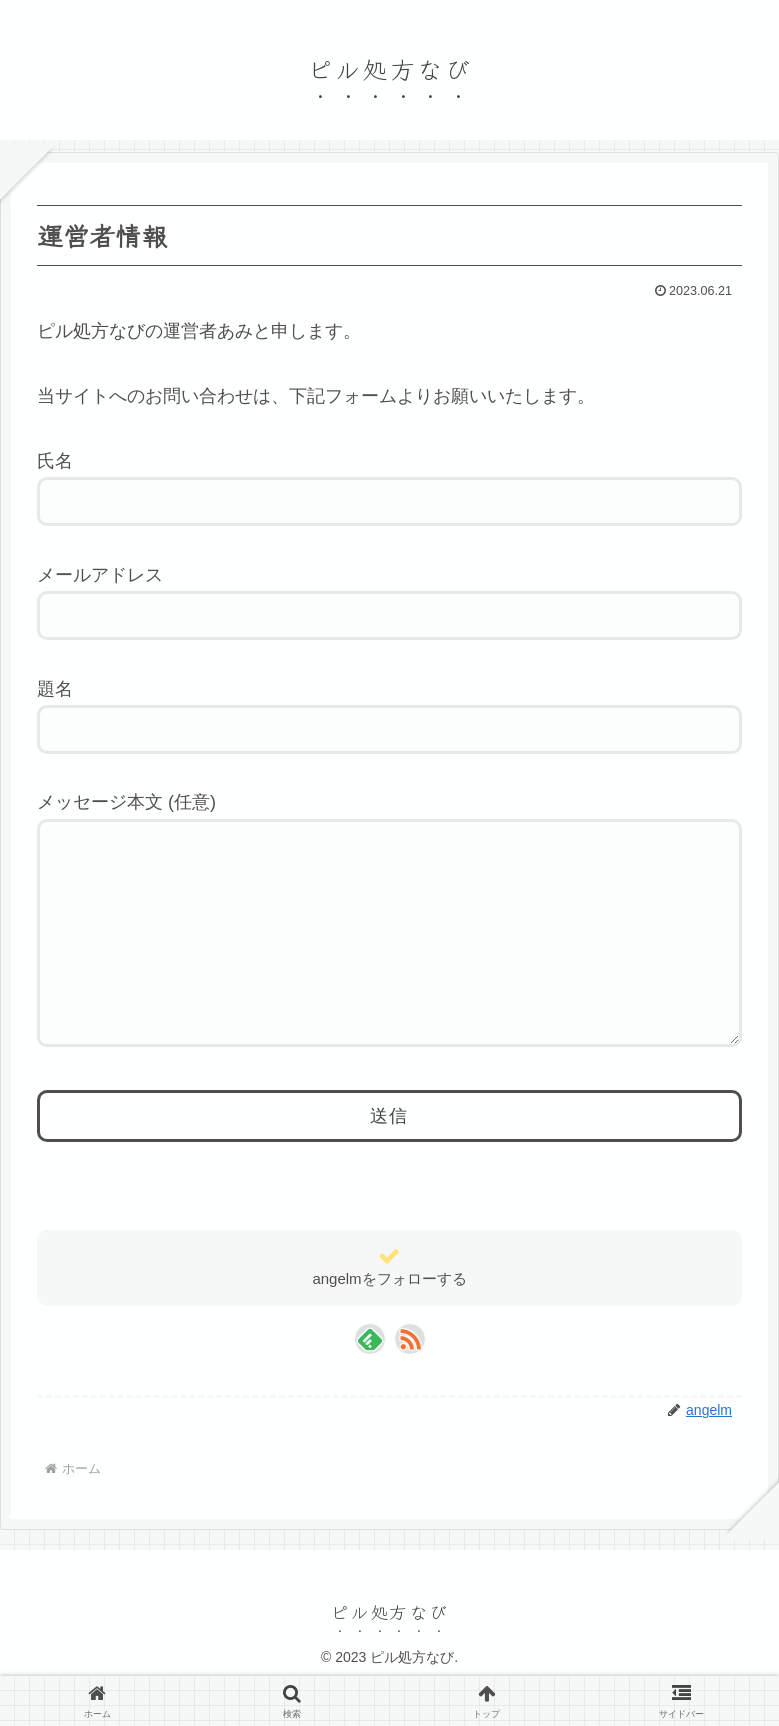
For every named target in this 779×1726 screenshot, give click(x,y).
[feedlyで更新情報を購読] (370, 1379)
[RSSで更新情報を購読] (410, 1379)
